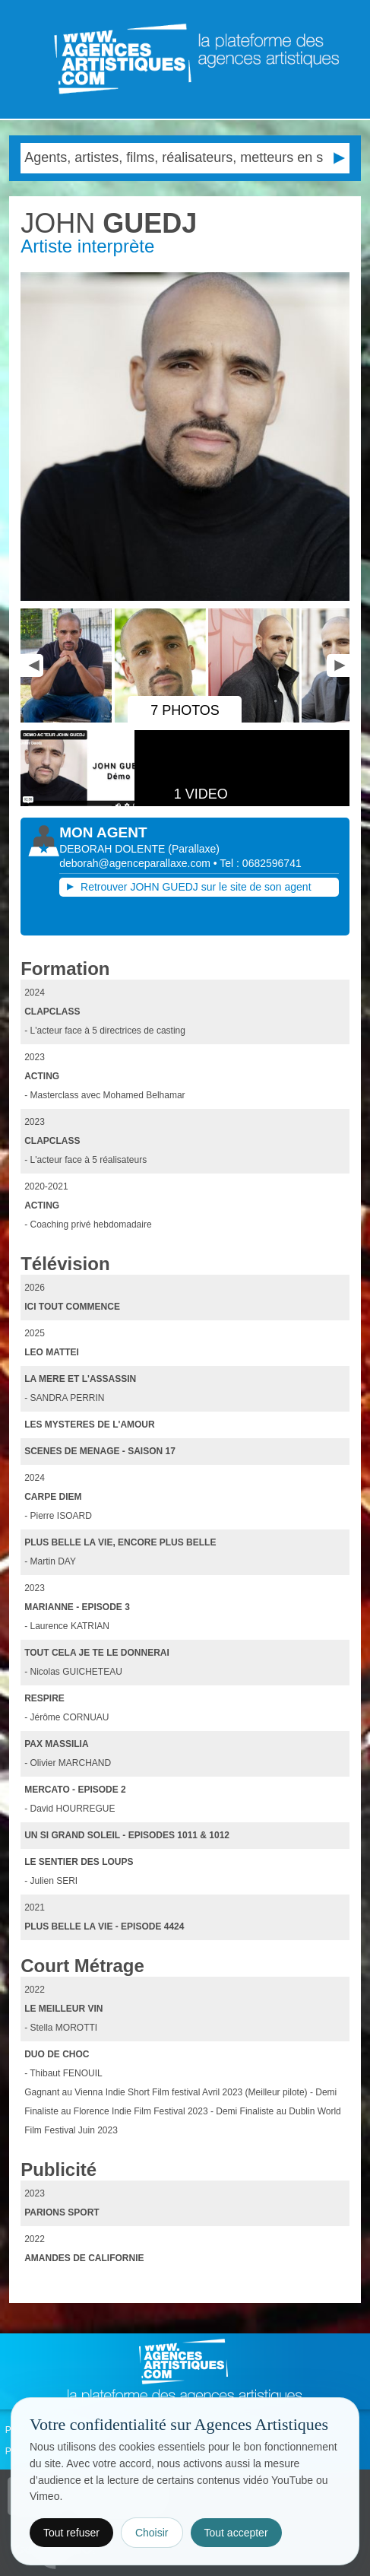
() (194, 849)
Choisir (152, 2533)
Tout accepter (236, 2533)
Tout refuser (71, 2533)
